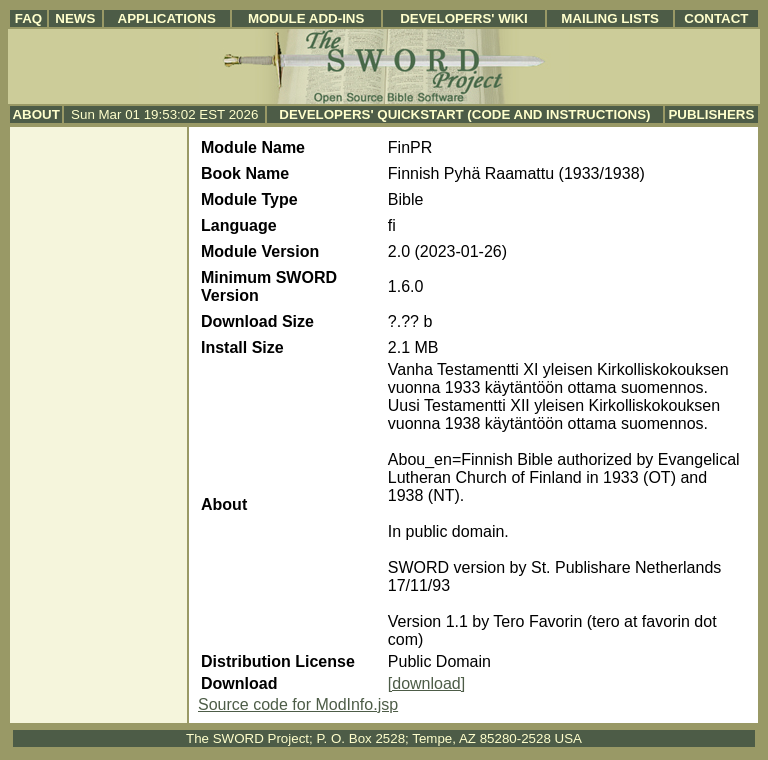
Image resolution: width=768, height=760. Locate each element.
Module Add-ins (306, 18)
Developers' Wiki (464, 18)
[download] (426, 683)
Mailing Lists (610, 18)
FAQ (28, 18)
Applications (167, 18)
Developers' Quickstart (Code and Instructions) (464, 114)
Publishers (711, 114)
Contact (716, 18)
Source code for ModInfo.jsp (298, 704)
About (35, 114)
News (75, 18)
